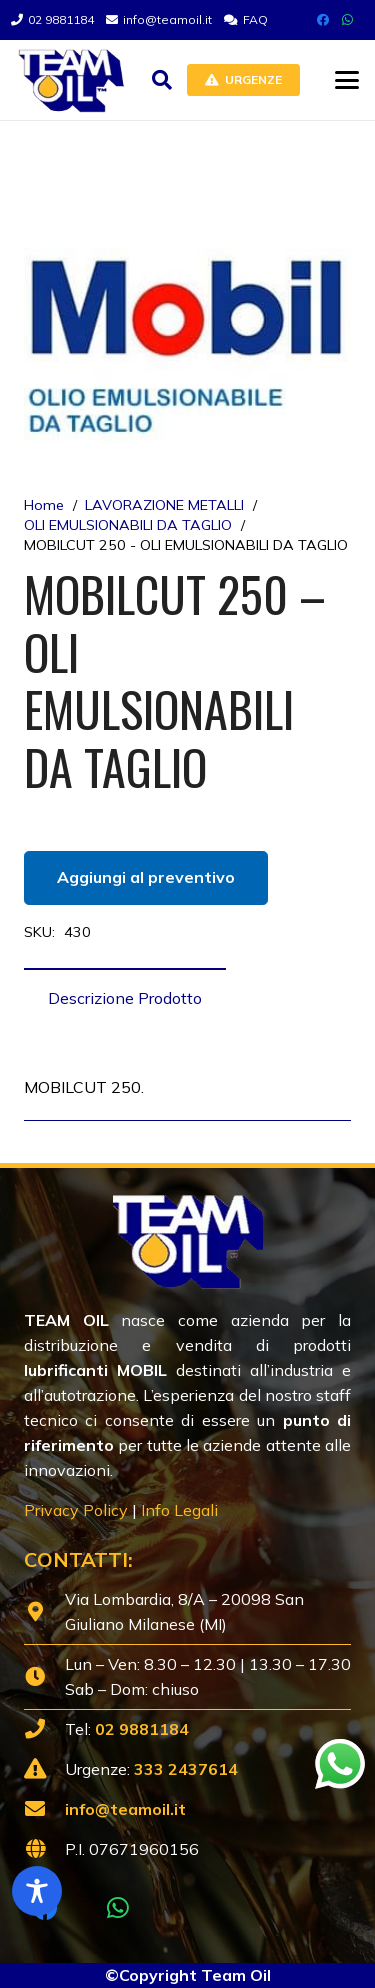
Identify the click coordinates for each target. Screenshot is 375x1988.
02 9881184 (142, 1729)
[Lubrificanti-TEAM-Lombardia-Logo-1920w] (70, 80)
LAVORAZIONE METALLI (164, 505)
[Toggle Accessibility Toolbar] (37, 1891)
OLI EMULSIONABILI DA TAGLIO (128, 525)
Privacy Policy (76, 1510)
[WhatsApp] (347, 20)
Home (44, 505)
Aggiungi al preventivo (146, 877)
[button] (162, 80)
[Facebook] (323, 20)
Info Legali (179, 1510)
